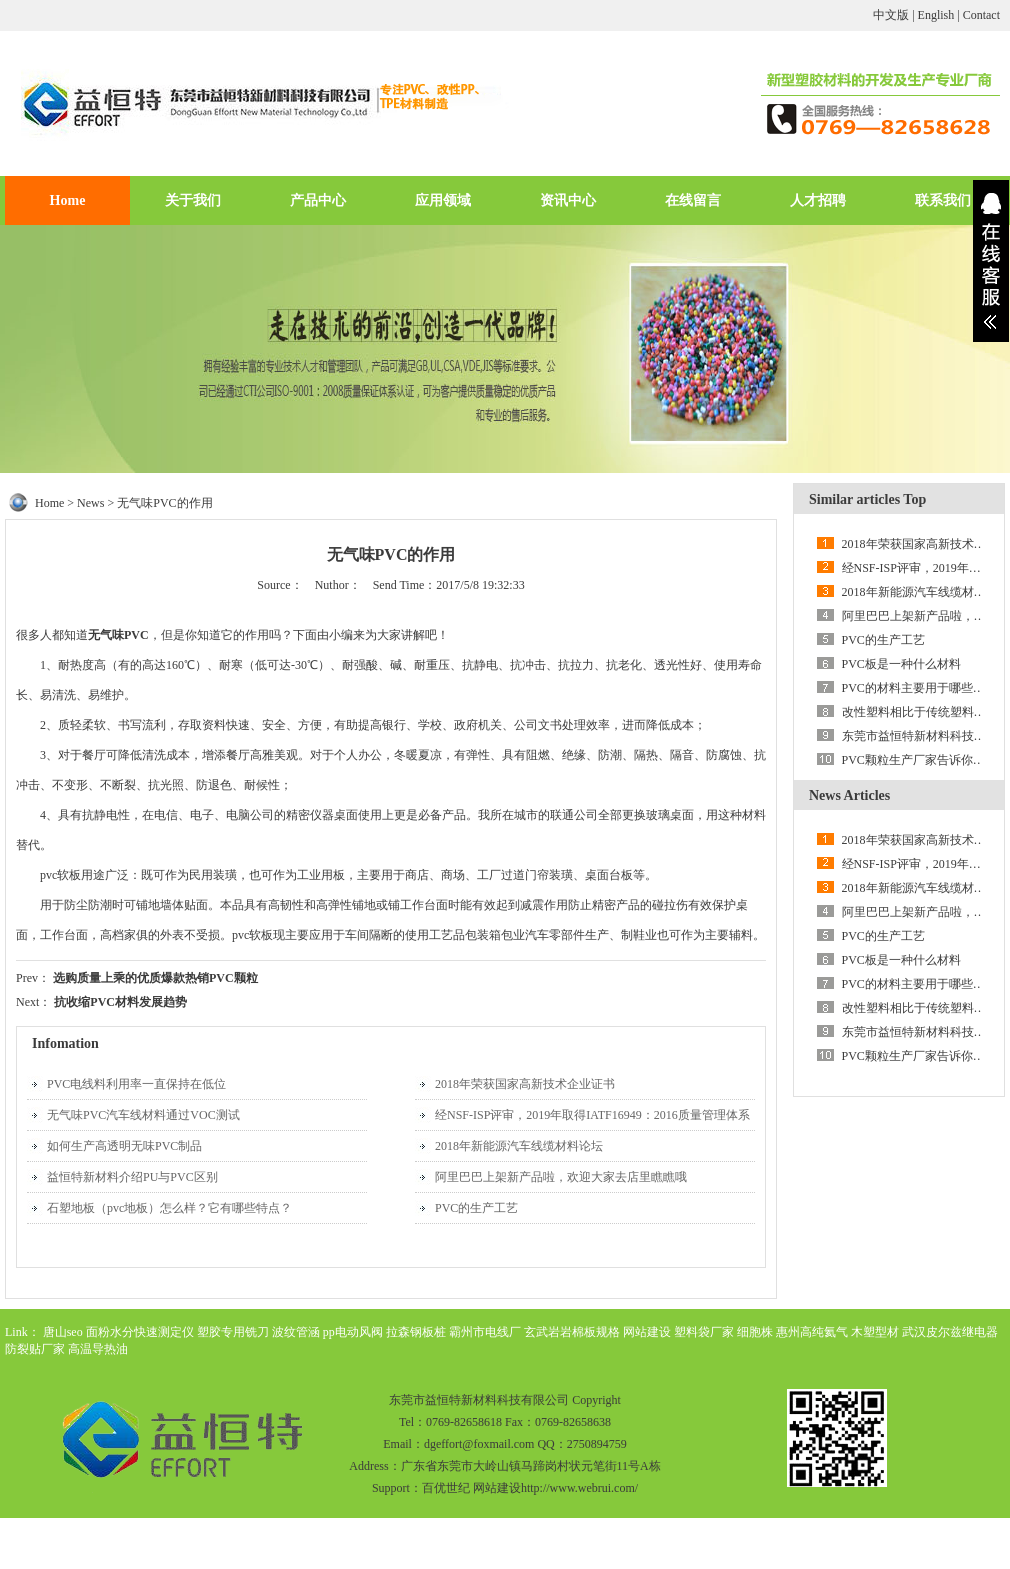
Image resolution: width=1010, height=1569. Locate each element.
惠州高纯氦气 (812, 1332)
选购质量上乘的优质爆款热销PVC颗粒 (155, 978)
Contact (981, 15)
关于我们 (193, 200)
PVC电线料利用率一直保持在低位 (136, 1084)
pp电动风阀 (353, 1332)
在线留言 (693, 200)
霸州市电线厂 (485, 1332)
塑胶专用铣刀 (233, 1332)
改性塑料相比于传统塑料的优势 (926, 712)
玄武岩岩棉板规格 (572, 1332)
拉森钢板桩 (416, 1332)
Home (68, 200)
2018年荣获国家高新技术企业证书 (525, 1084)
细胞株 (755, 1332)
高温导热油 (98, 1349)
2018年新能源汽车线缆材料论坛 (519, 1146)
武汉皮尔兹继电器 (950, 1332)
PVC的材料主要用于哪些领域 (919, 688)
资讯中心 (568, 200)
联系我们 (943, 200)
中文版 (891, 15)
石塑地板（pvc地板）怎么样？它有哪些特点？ (169, 1208)
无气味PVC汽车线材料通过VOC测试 (143, 1115)
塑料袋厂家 (704, 1332)
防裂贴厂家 (35, 1349)
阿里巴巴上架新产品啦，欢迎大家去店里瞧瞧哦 (561, 1177)
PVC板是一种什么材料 (901, 664)
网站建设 (647, 1332)
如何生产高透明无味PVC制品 (124, 1146)
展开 (991, 261)
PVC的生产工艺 (476, 1208)
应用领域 (443, 200)
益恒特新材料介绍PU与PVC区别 (132, 1177)
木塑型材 (875, 1332)
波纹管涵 (296, 1332)
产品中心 (318, 200)
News (90, 503)
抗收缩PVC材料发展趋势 (120, 1002)
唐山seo (63, 1332)
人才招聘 (818, 200)
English (936, 15)
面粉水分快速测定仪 (140, 1332)
